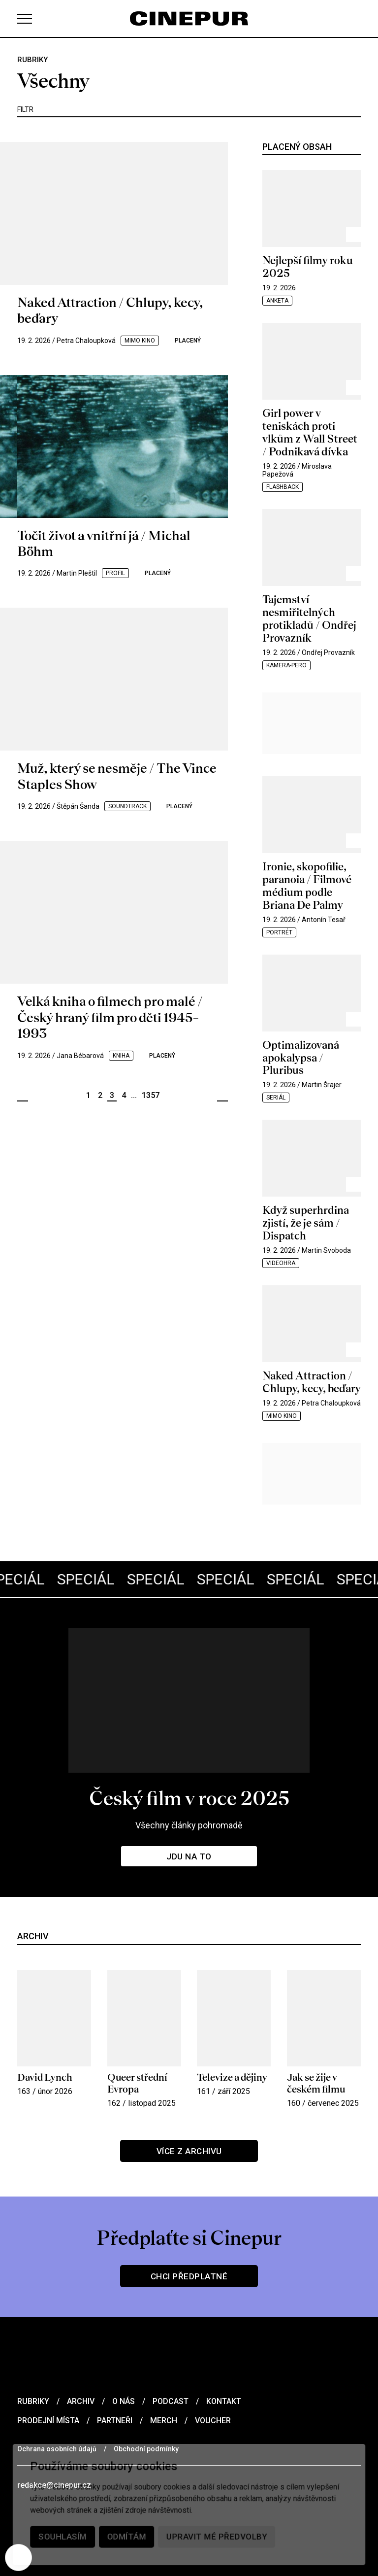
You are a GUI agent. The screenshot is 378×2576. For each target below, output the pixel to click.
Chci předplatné (189, 2276)
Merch (163, 2420)
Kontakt (223, 2401)
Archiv (80, 2401)
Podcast (171, 2401)
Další (222, 1095)
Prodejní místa (48, 2420)
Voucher (213, 2420)
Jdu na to (189, 1856)
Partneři (114, 2420)
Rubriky (33, 2401)
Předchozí (22, 1095)
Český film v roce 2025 (189, 1798)
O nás (123, 2401)
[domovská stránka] (189, 18)
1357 (150, 1095)
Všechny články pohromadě (189, 1825)
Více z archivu (189, 2151)
